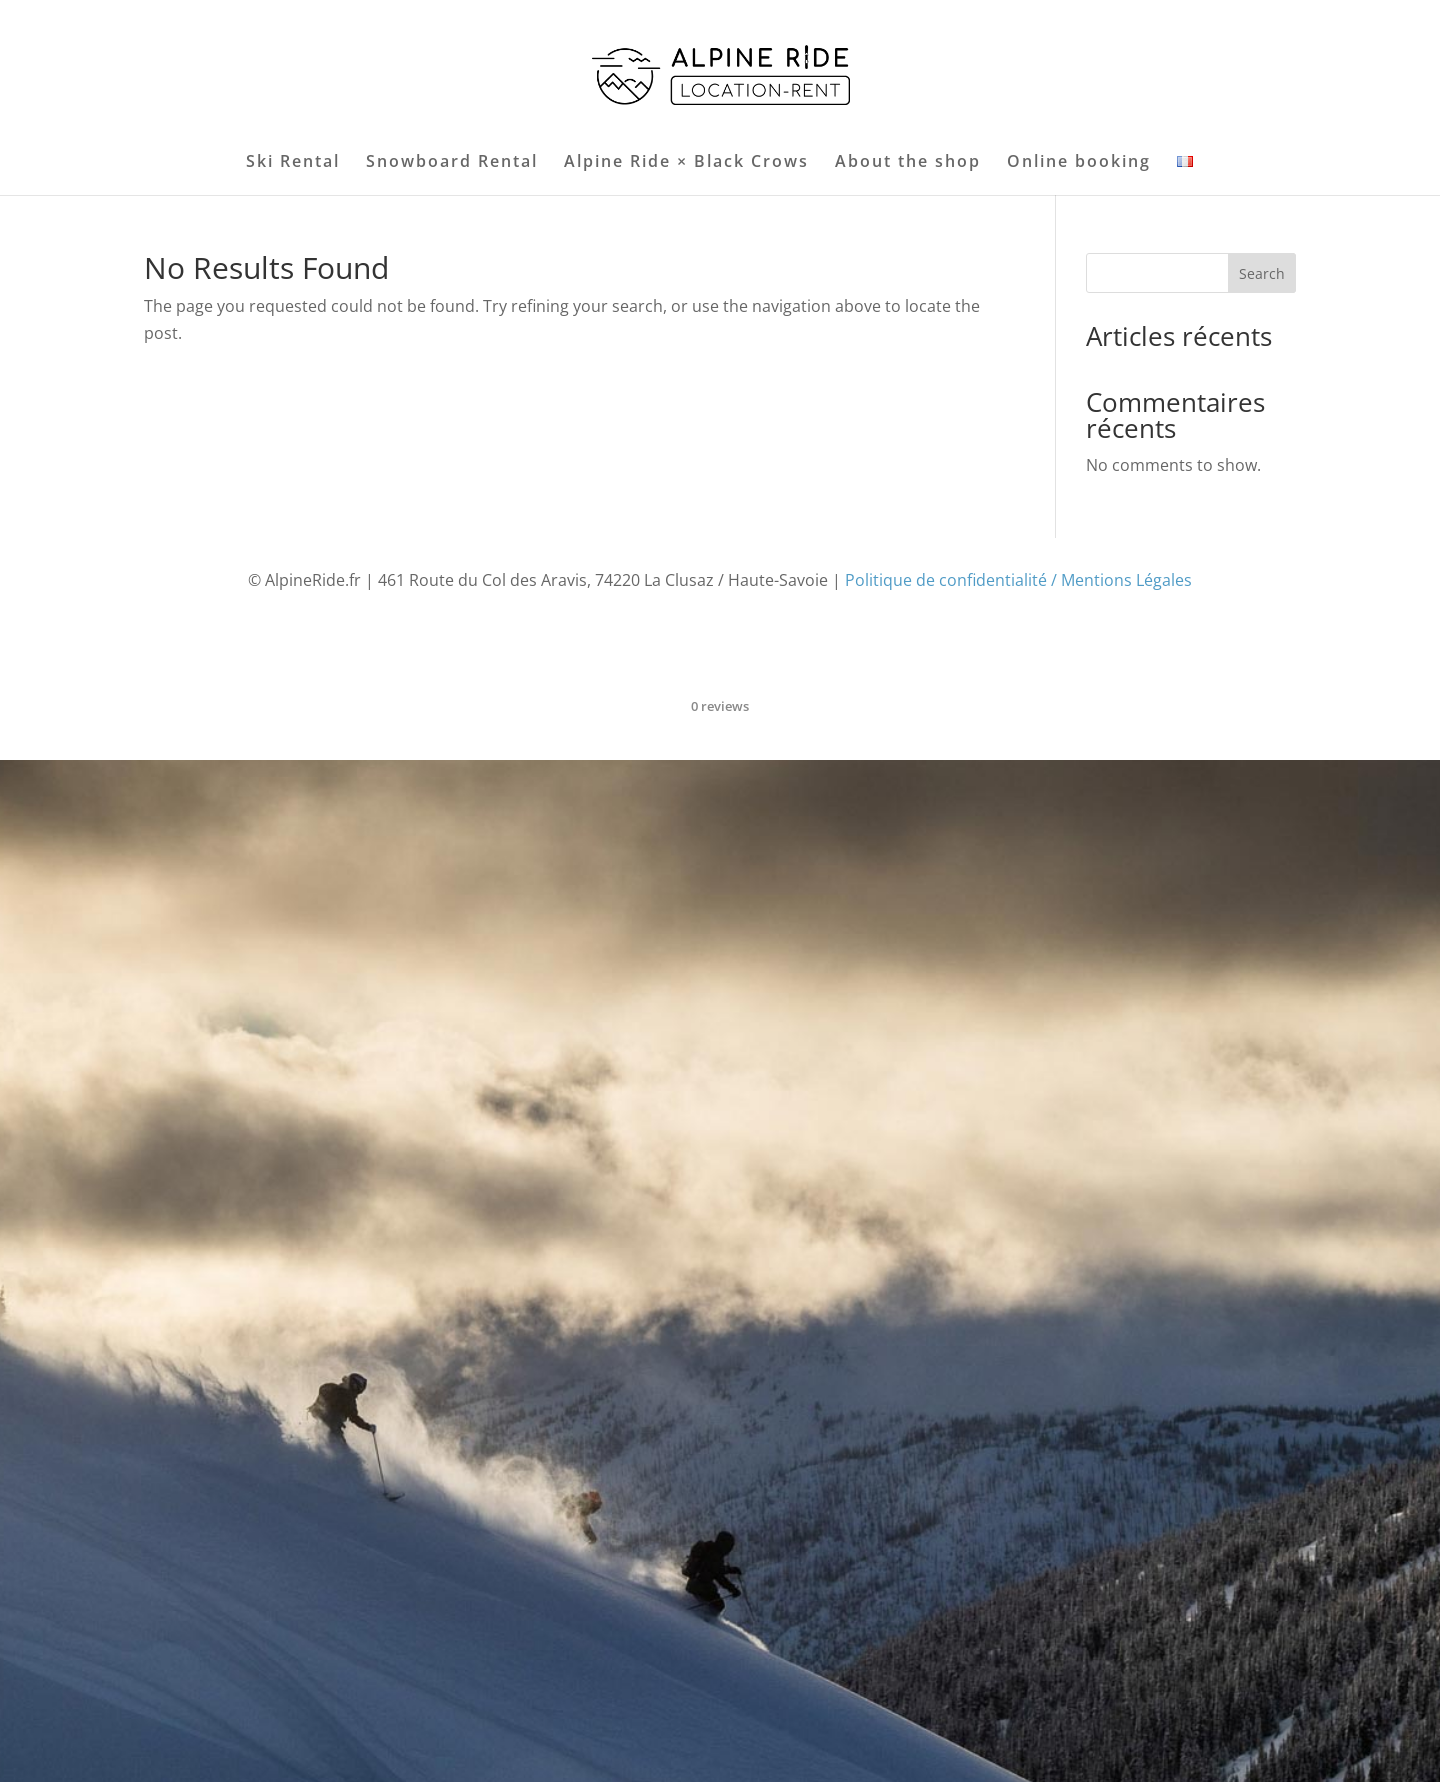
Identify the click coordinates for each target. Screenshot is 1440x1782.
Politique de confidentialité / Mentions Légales (1018, 580)
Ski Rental (293, 163)
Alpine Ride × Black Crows (686, 163)
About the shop (908, 163)
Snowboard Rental (452, 163)
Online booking (1079, 163)
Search (1262, 273)
